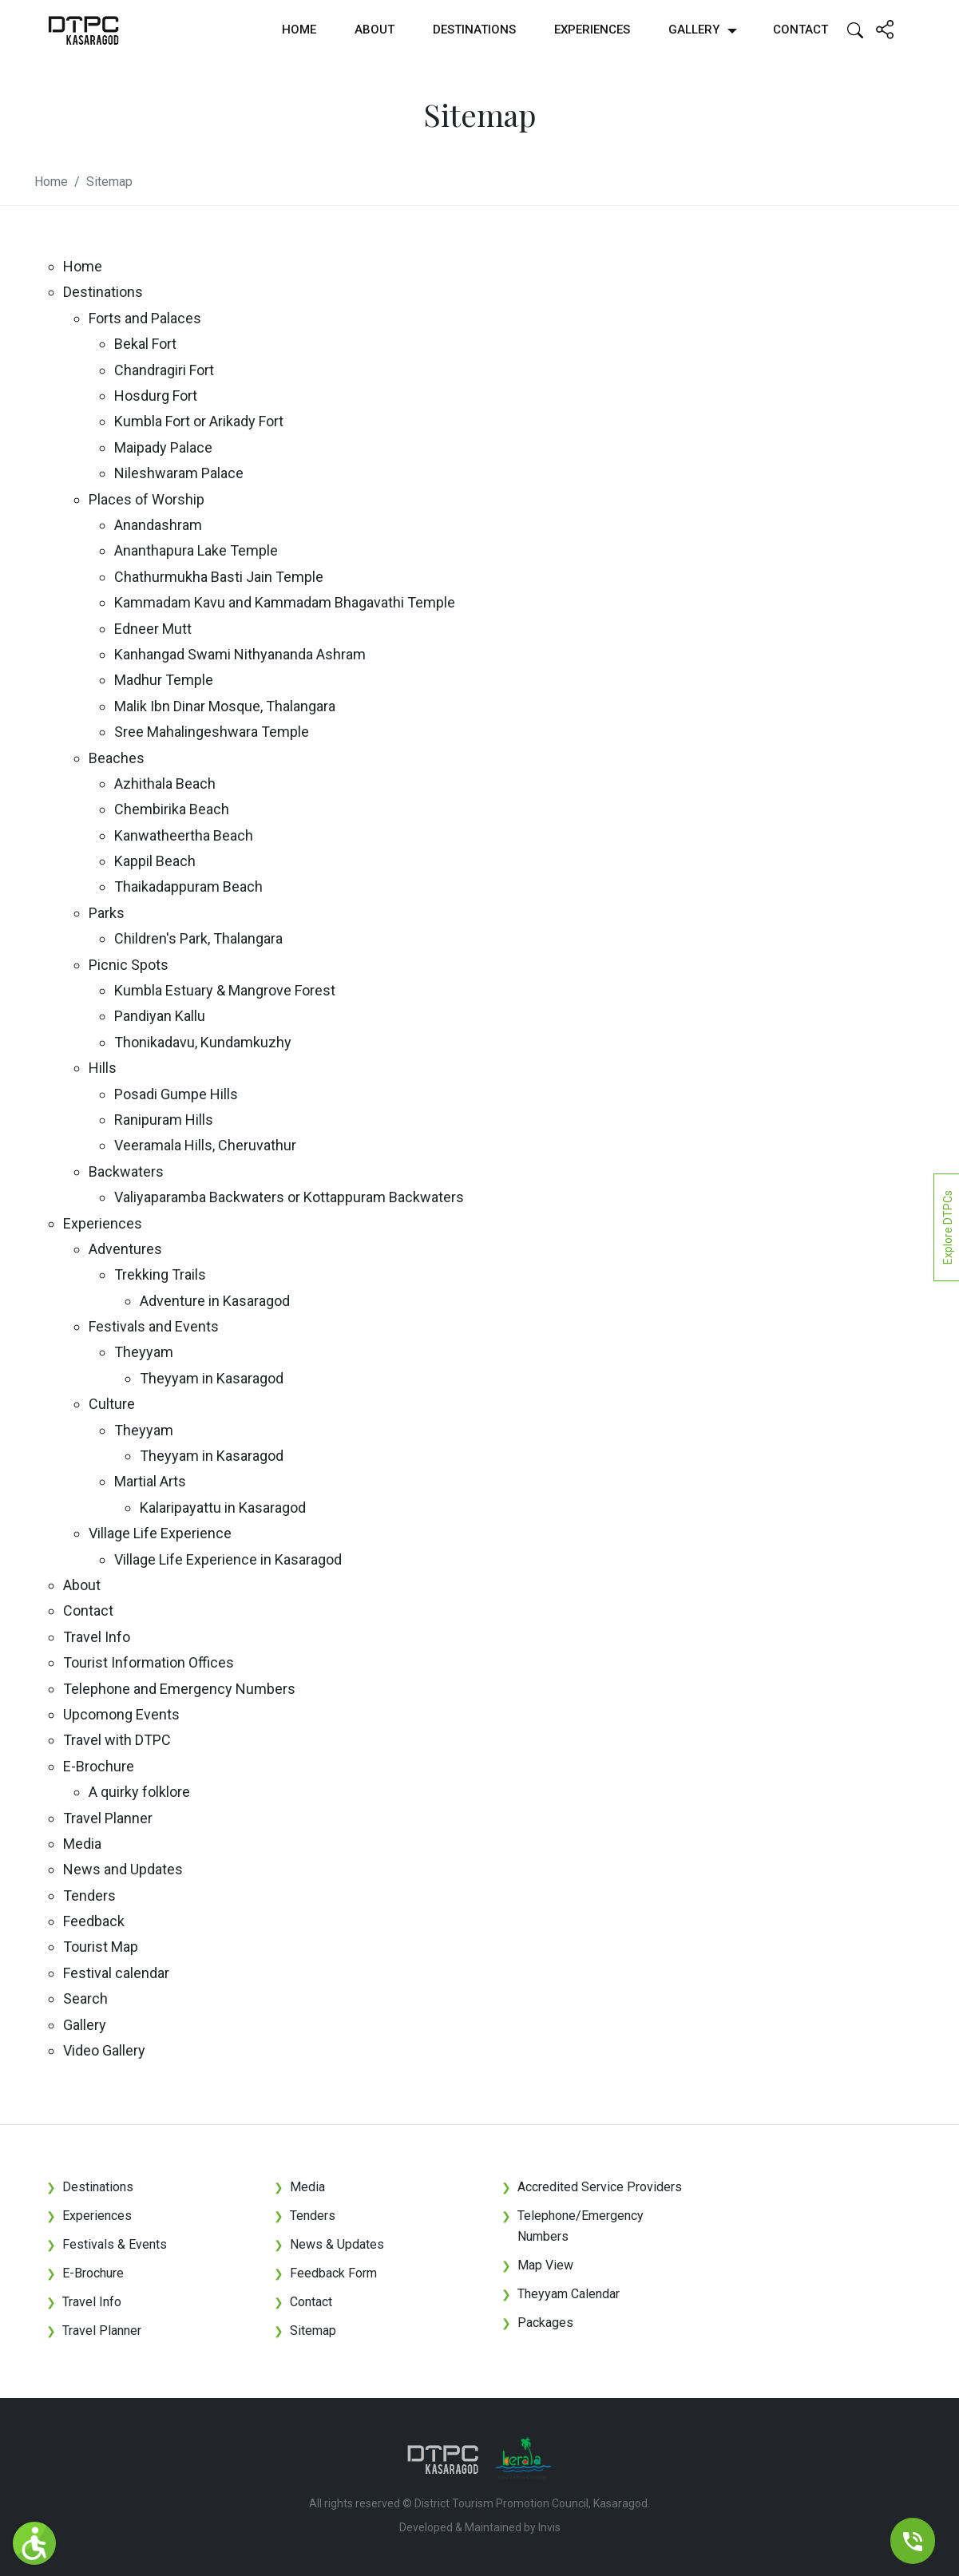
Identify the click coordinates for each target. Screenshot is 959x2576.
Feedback (94, 1921)
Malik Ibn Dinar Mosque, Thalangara (224, 706)
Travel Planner (108, 1818)
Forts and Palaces (145, 318)
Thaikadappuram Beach (188, 886)
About (374, 29)
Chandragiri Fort (164, 370)
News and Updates (123, 1869)
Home (299, 29)
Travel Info (96, 1636)
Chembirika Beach (171, 809)
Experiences (592, 29)
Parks (107, 912)
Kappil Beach (155, 861)
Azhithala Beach (165, 783)
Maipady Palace (163, 447)
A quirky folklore (139, 1791)
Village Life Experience (160, 1533)
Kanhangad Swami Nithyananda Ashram (240, 654)
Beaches (117, 758)
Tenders (89, 1895)
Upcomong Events (121, 1714)
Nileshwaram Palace (179, 473)
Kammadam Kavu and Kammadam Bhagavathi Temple (284, 602)
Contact (800, 29)
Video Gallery (104, 2050)
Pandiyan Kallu (159, 1015)
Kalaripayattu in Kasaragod (223, 1507)
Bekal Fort (145, 343)
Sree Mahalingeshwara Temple (211, 731)
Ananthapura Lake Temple (196, 550)
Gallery (693, 29)
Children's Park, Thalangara (198, 938)
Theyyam (143, 1351)
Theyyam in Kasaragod (211, 1378)
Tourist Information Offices (148, 1662)
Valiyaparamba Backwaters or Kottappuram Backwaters (289, 1197)
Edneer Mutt (153, 628)
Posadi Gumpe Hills (176, 1094)
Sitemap (109, 181)
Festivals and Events (154, 1326)
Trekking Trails (160, 1274)
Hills (103, 1067)
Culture (112, 1403)
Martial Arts (150, 1481)
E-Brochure (98, 1766)
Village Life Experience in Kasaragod (228, 1559)
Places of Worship (146, 499)
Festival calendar (116, 1973)
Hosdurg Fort (155, 395)
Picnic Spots (128, 964)
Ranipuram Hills (163, 1119)
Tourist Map (100, 1946)
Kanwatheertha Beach (183, 835)
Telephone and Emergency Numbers (179, 1688)
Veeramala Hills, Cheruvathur (205, 1145)
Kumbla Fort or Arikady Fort (198, 421)
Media (82, 1843)
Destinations (474, 29)
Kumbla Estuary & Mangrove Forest (224, 990)
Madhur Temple (163, 679)
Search (85, 1998)
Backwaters (126, 1171)
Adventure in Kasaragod (215, 1300)
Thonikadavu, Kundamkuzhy (202, 1042)
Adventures (125, 1249)
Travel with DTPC (117, 1739)
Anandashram (158, 524)
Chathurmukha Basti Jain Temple (218, 576)
